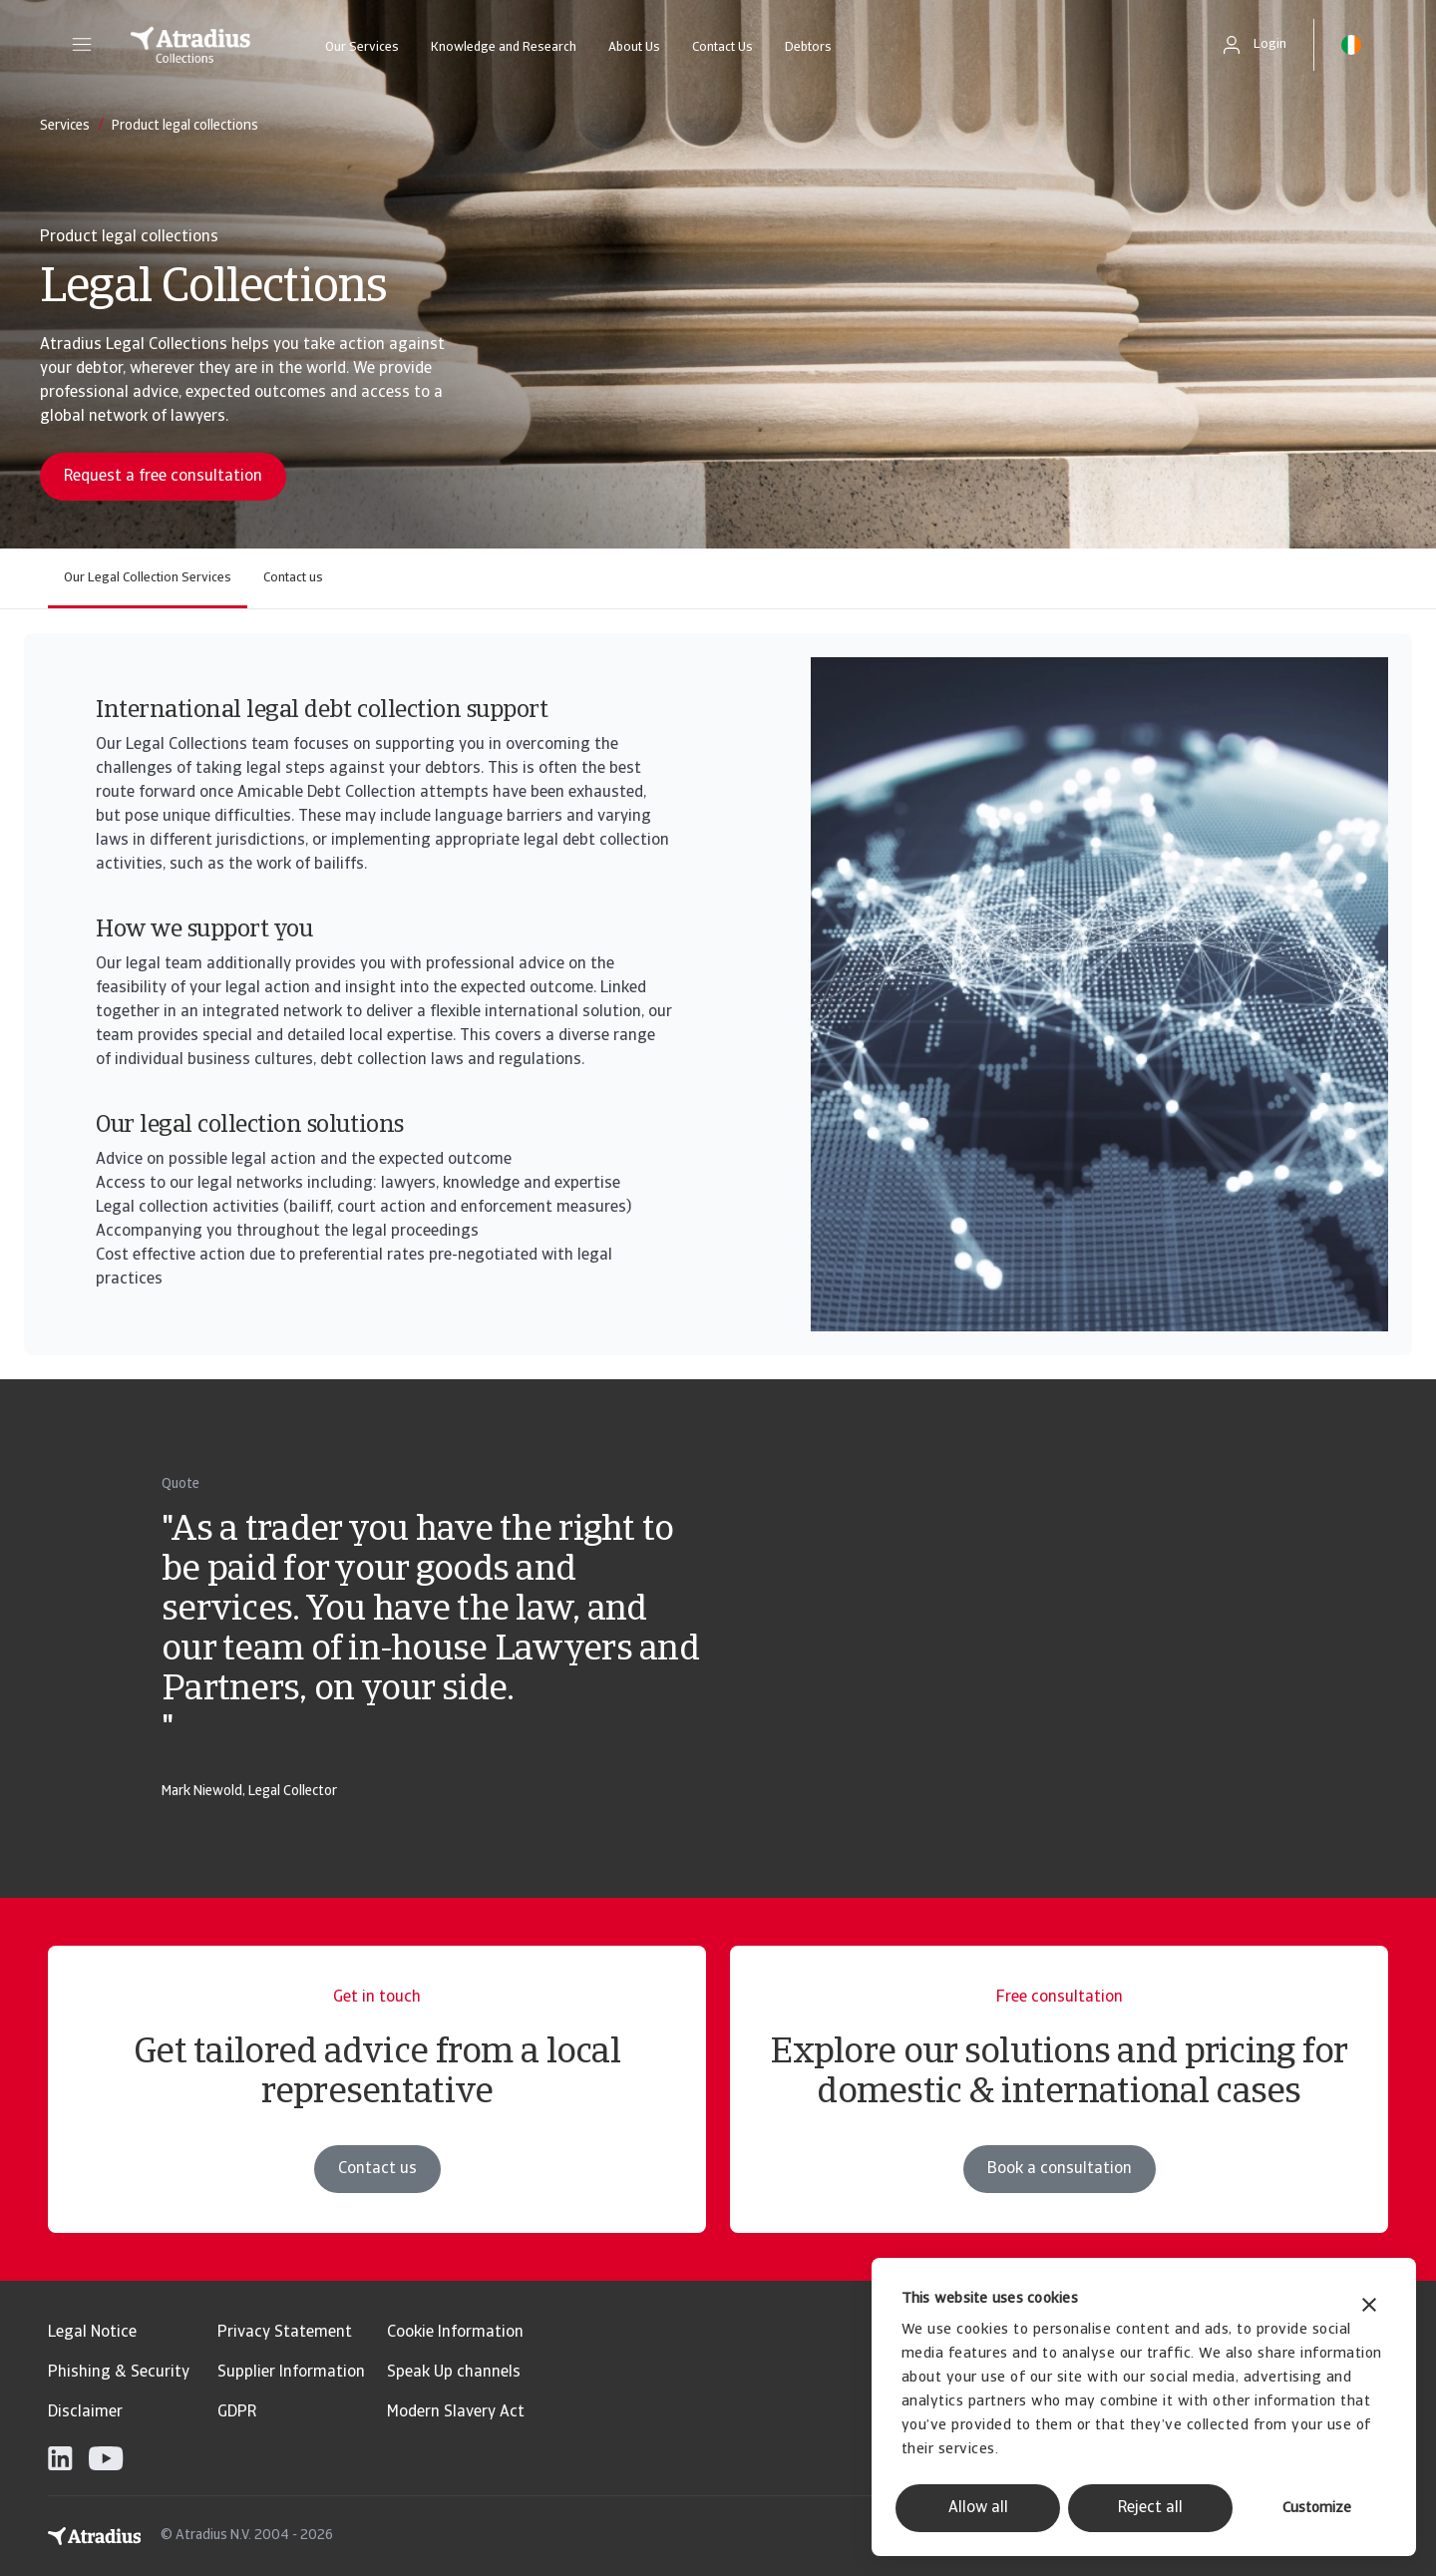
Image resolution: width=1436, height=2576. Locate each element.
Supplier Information (291, 2373)
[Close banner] (1369, 2307)
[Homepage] (190, 45)
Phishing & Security (118, 2373)
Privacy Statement (284, 2333)
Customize (1316, 2508)
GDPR (236, 2412)
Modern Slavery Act (456, 2412)
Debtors (808, 47)
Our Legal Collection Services (147, 577)
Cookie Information (455, 2333)
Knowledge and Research (503, 47)
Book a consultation (1059, 2197)
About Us (634, 47)
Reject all (1150, 2508)
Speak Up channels (454, 2373)
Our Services (362, 47)
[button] (82, 45)
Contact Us (722, 47)
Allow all (978, 2508)
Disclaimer (85, 2412)
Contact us (293, 577)
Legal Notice (92, 2333)
